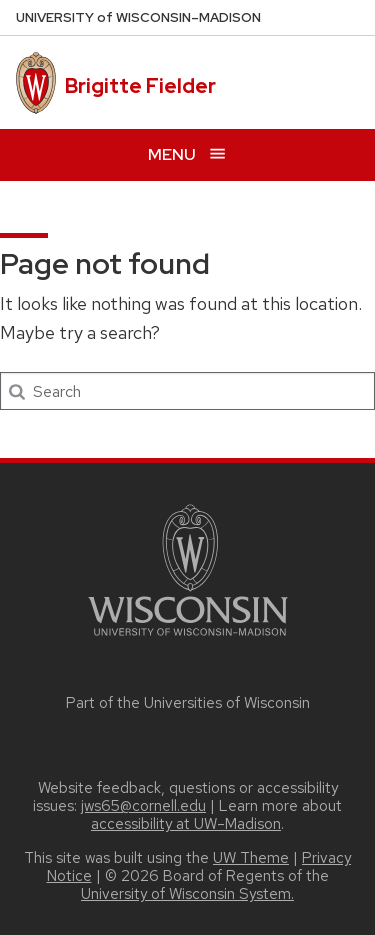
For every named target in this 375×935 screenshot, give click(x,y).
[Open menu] (187, 154)
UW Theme (251, 858)
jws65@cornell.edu (143, 806)
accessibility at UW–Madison (186, 824)
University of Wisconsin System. (187, 894)
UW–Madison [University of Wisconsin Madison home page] (138, 17)
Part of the (188, 703)
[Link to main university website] (188, 639)
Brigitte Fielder (140, 86)
